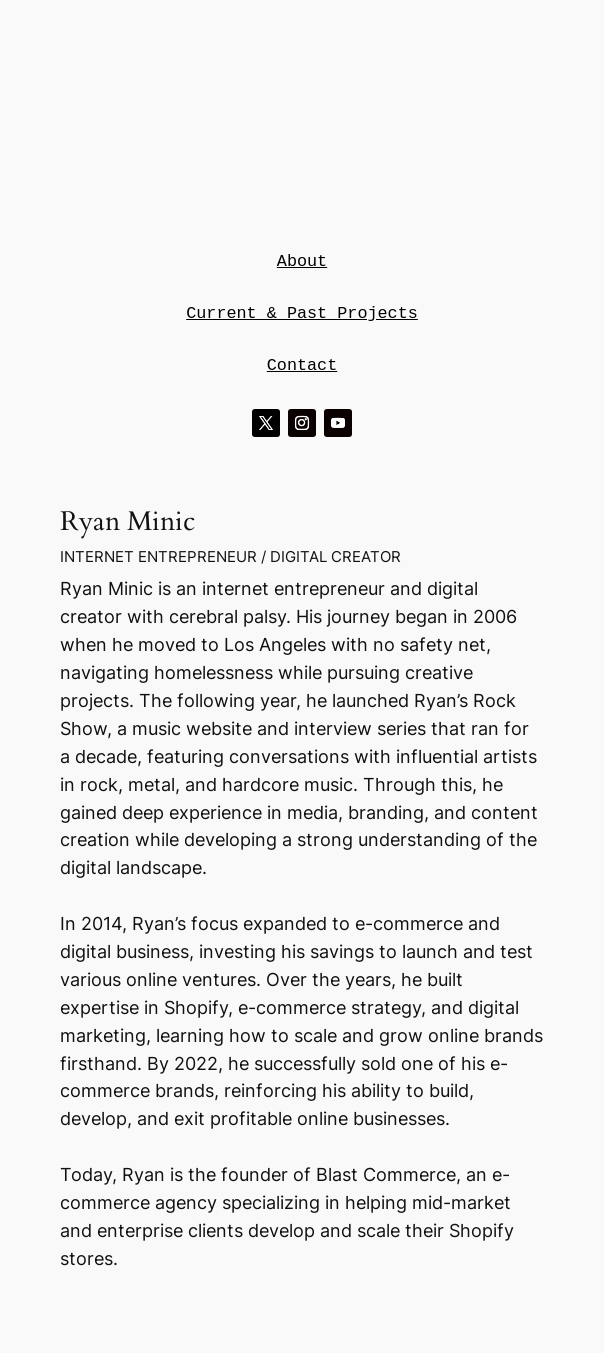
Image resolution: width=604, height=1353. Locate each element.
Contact (302, 365)
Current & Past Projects (302, 313)
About (302, 261)
